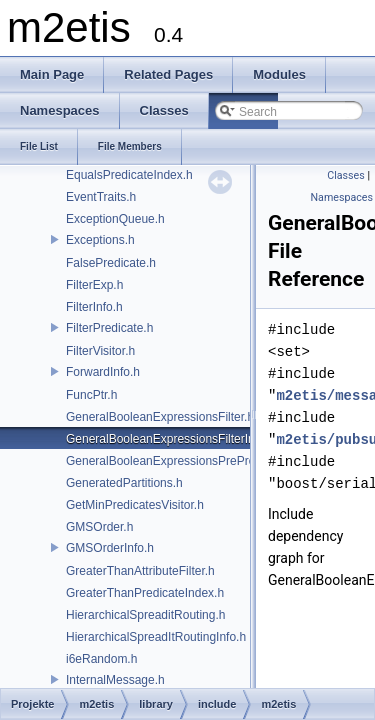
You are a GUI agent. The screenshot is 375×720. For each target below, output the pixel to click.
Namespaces (342, 197)
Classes (345, 175)
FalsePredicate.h (111, 263)
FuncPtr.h (91, 395)
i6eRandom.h (101, 659)
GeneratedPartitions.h (124, 483)
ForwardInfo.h (103, 372)
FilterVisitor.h (100, 351)
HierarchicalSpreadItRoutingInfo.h (156, 637)
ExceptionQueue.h (115, 219)
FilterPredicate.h (109, 328)
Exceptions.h (100, 240)
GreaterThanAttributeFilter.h (140, 571)
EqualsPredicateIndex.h (129, 175)
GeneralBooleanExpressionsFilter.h (160, 417)
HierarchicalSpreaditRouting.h (145, 615)
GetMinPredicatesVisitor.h (135, 505)
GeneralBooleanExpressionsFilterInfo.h (170, 439)
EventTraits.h (101, 197)
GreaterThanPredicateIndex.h (145, 593)
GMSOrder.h (99, 527)
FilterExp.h (94, 285)
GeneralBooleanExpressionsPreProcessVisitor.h (194, 461)
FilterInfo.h (94, 307)
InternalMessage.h (115, 680)
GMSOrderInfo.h (110, 548)
